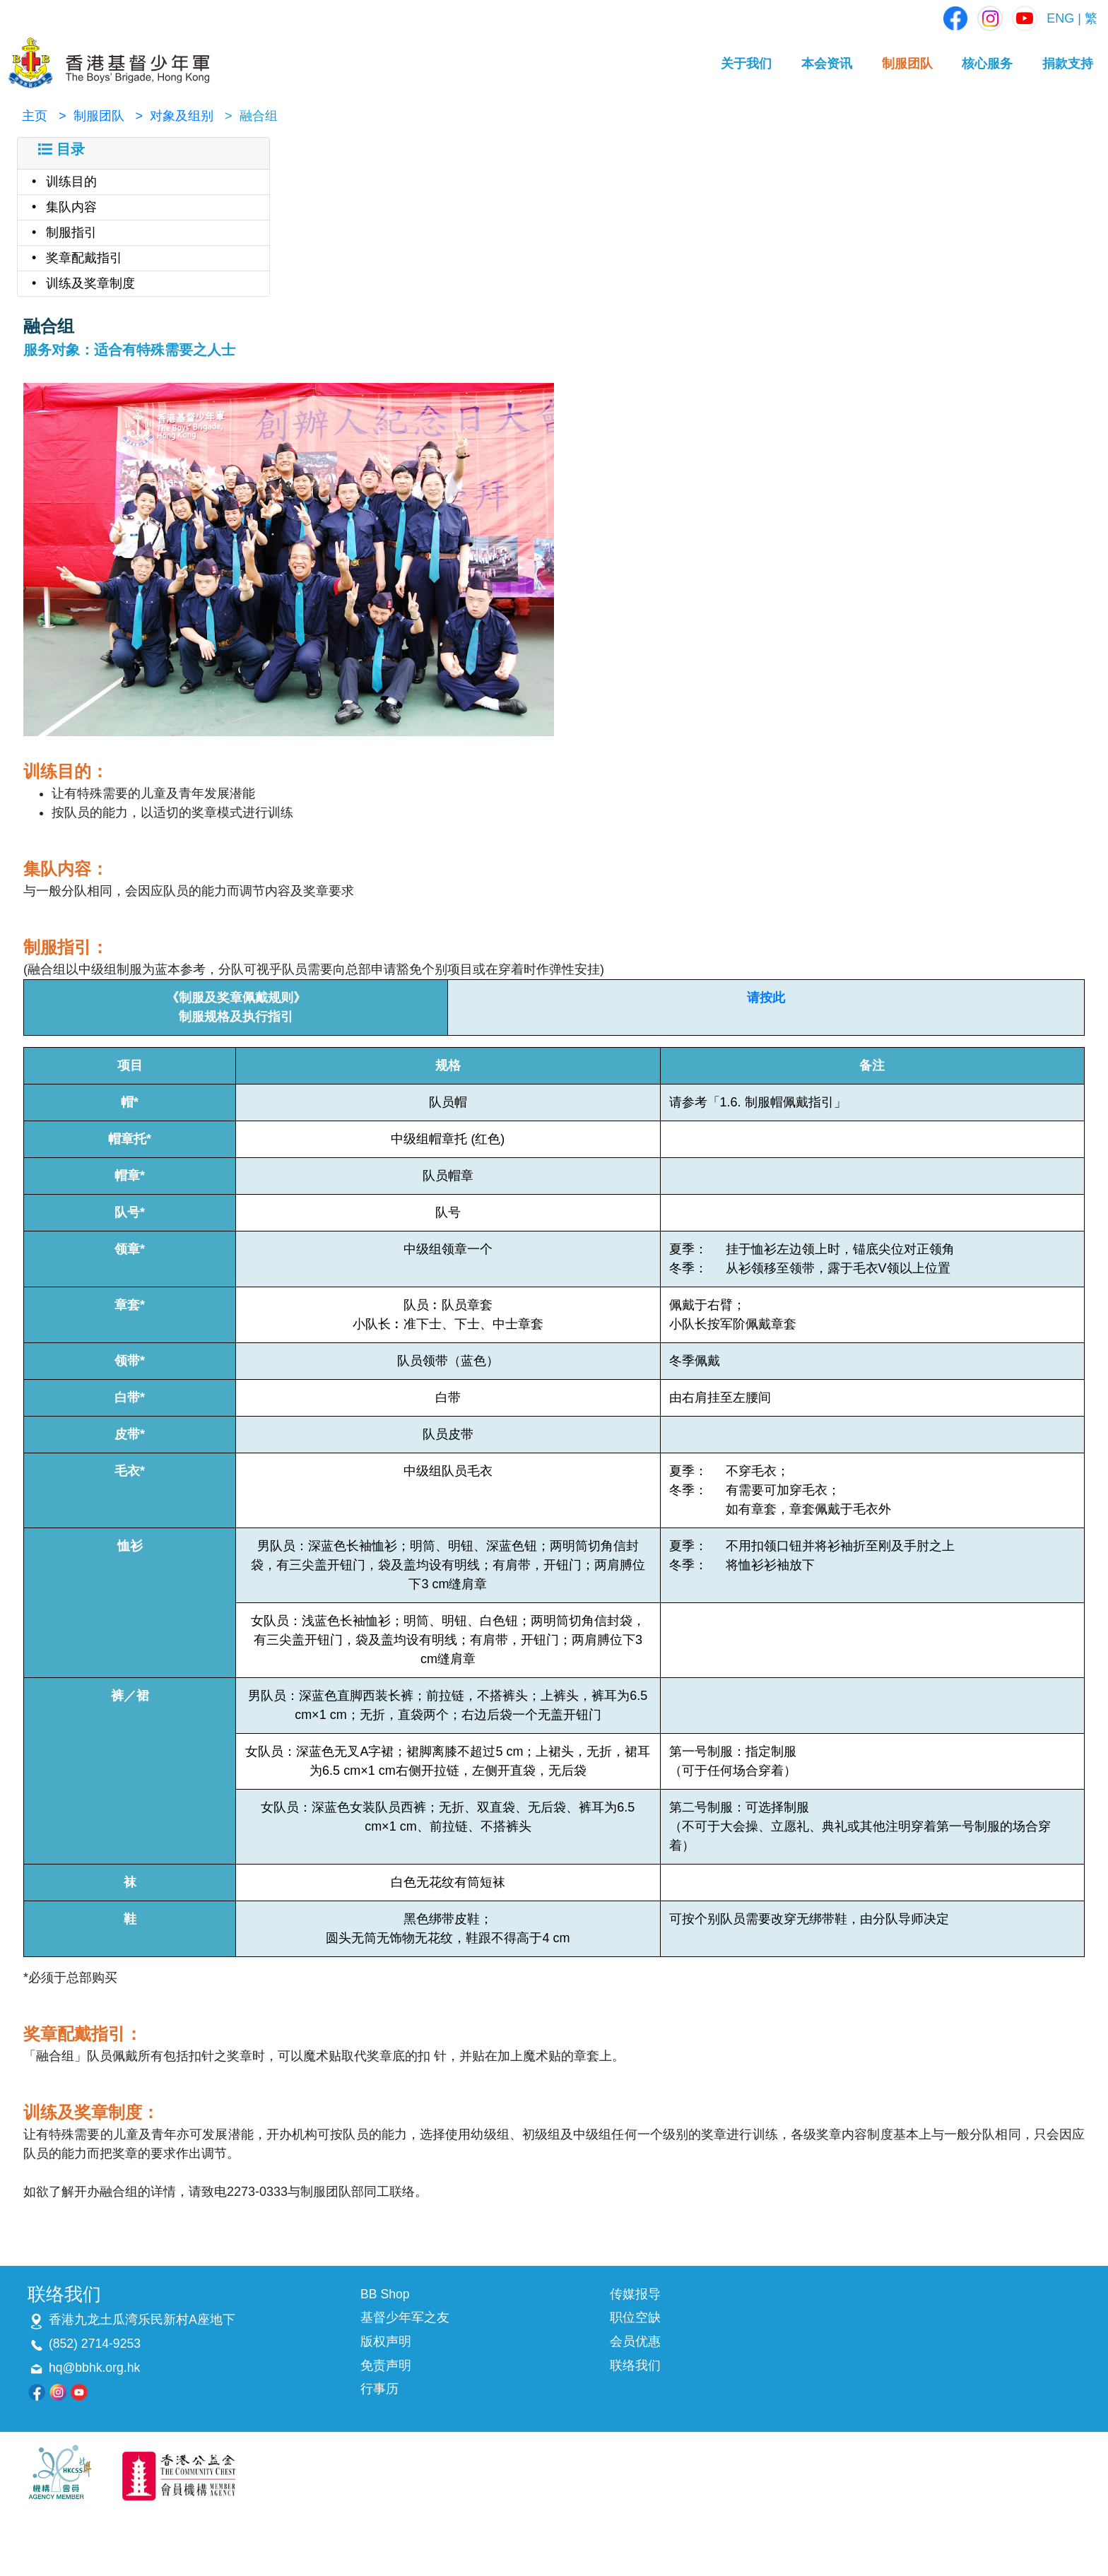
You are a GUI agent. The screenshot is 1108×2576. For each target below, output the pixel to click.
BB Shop (384, 2294)
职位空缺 (635, 2317)
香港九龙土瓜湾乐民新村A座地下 (142, 2319)
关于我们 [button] (746, 64)
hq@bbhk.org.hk (94, 2368)
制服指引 (71, 232)
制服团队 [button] (907, 64)
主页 (34, 116)
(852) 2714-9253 (95, 2343)
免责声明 (385, 2365)
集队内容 (71, 207)
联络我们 (635, 2365)
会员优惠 (635, 2341)
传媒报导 (635, 2294)
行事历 (379, 2389)
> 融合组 (251, 116)
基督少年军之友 (404, 2317)
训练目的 (71, 182)
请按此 (766, 998)
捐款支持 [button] (1068, 64)
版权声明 (385, 2341)
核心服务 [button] (987, 64)
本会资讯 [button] (827, 64)
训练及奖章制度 (90, 283)
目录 (61, 149)
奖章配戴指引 (84, 258)
